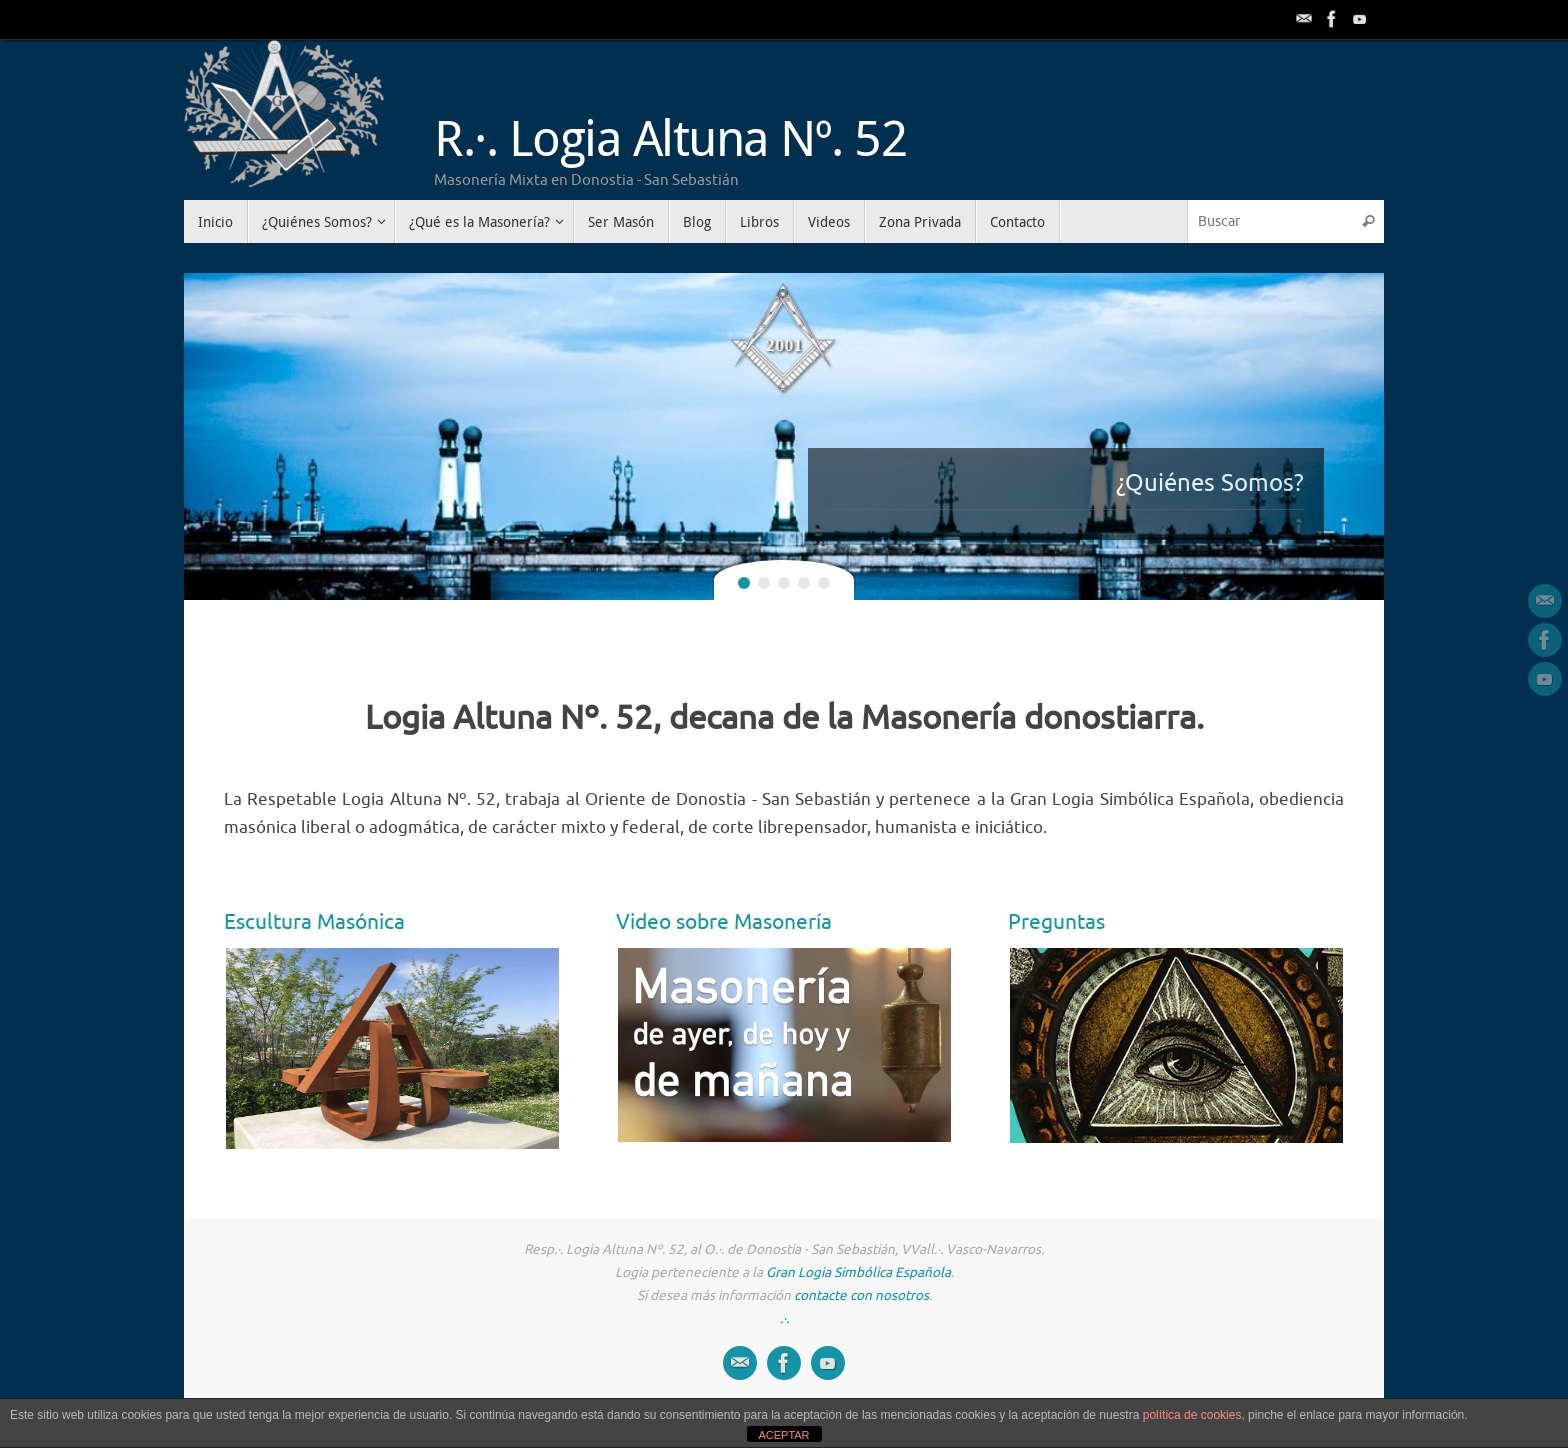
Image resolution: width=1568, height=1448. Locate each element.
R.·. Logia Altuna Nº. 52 (670, 137)
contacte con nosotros (861, 1295)
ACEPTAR (783, 1435)
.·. (784, 1318)
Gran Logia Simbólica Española (858, 1272)
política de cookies (1192, 1415)
